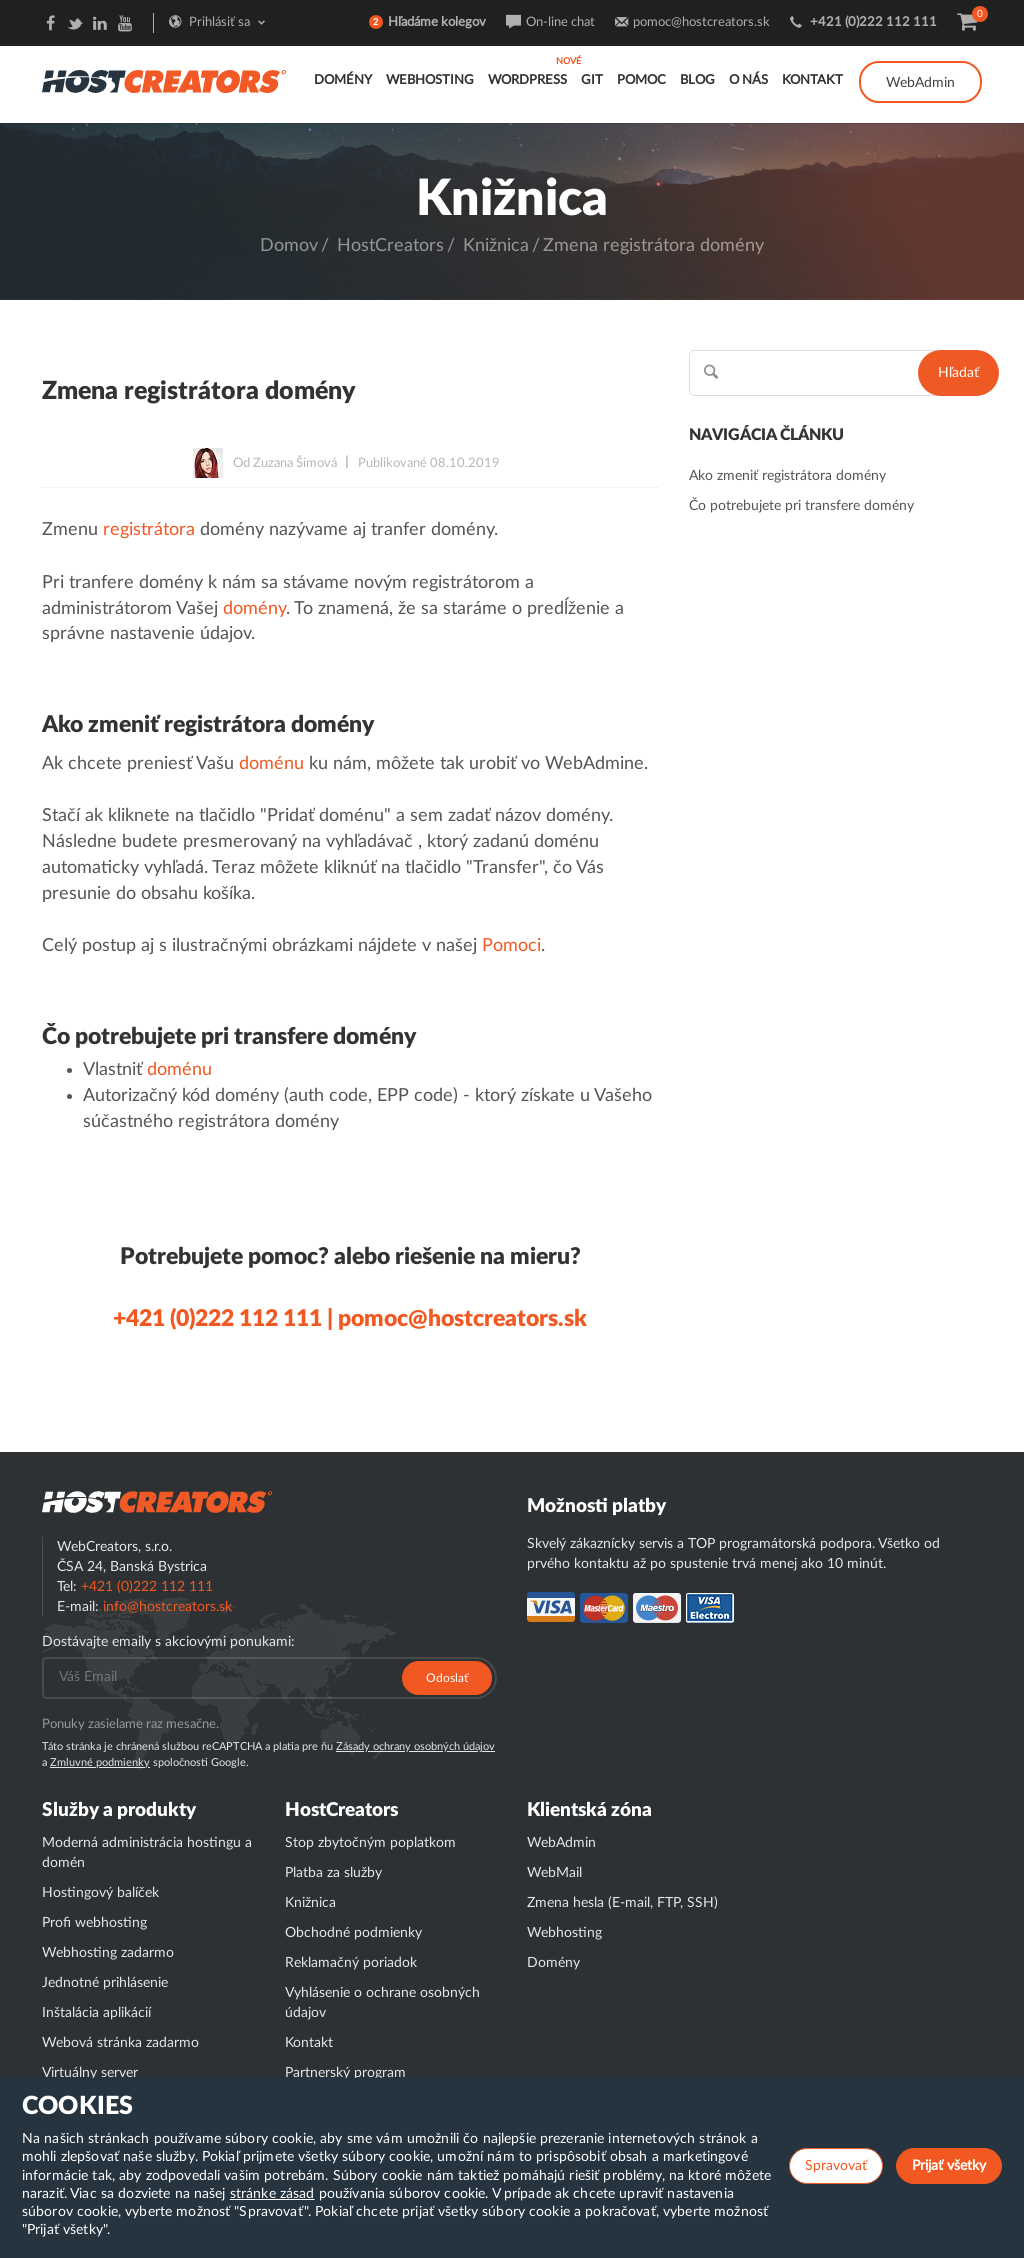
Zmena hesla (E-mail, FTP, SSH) (622, 1903)
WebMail (554, 1873)
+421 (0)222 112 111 (873, 22)
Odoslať (447, 1678)
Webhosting (430, 80)
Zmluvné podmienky (100, 1762)
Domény (343, 80)
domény (254, 609)
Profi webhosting (94, 1923)
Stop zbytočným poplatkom (370, 1843)
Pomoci (511, 946)
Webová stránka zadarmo (120, 2043)
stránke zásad (272, 2194)
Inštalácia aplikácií (96, 2013)
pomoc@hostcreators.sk (701, 22)
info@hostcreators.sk (167, 1607)
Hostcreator (157, 1502)
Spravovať (836, 2166)
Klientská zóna (589, 1810)
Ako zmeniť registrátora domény (787, 476)
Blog (697, 80)
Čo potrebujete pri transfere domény (801, 506)
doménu (271, 764)
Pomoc (641, 80)
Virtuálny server (90, 2073)
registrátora (149, 530)
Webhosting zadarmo (108, 1953)
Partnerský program (345, 2073)
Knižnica (496, 246)
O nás (748, 80)
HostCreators (390, 246)
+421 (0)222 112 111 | (223, 1319)
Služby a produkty (119, 1810)
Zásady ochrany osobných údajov (415, 1746)
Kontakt (812, 80)
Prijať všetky (949, 2166)
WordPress (527, 80)
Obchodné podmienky (353, 1933)
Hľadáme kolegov (437, 22)
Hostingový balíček (100, 1893)
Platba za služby (333, 1873)
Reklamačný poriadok (351, 1963)
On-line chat (560, 22)
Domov (289, 246)
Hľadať (958, 373)
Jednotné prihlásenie (105, 1983)
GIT (592, 80)
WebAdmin (920, 83)
